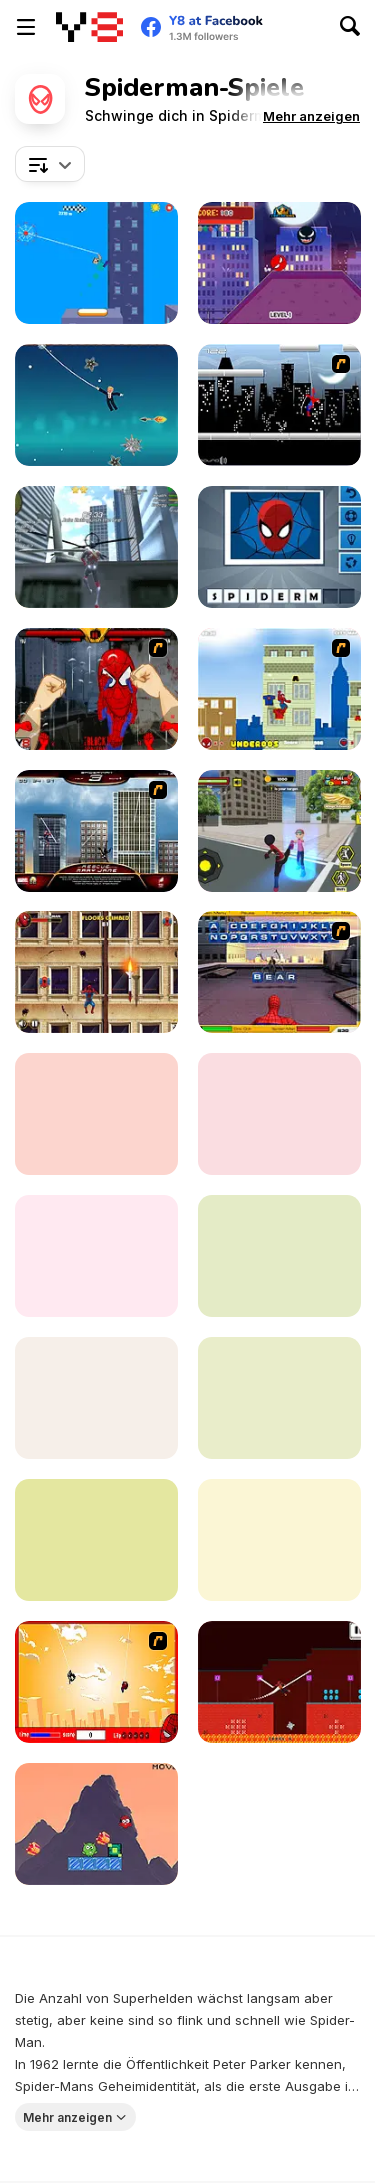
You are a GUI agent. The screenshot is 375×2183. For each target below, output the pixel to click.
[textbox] (50, 164)
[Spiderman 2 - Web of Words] (279, 972)
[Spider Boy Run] (279, 1256)
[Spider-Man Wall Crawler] (96, 972)
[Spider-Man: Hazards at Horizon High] (96, 1256)
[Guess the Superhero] (279, 547)
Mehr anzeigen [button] (67, 2116)
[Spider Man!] (96, 1682)
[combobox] (50, 164)
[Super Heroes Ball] (279, 263)
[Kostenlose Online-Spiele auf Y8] (89, 27)
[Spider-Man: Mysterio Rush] (96, 1540)
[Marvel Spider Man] (96, 1824)
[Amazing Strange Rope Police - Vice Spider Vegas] (96, 547)
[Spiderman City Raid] (279, 405)
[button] (311, 116)
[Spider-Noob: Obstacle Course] (96, 263)
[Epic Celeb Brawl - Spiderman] (96, 689)
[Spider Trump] (96, 405)
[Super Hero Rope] (279, 1682)
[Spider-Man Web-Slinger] (279, 1114)
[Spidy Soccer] (96, 1398)
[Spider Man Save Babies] (96, 1114)
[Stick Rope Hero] (279, 831)
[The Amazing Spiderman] (279, 689)
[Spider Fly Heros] (279, 1398)
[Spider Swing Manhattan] (279, 1540)
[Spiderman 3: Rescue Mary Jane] (96, 831)
